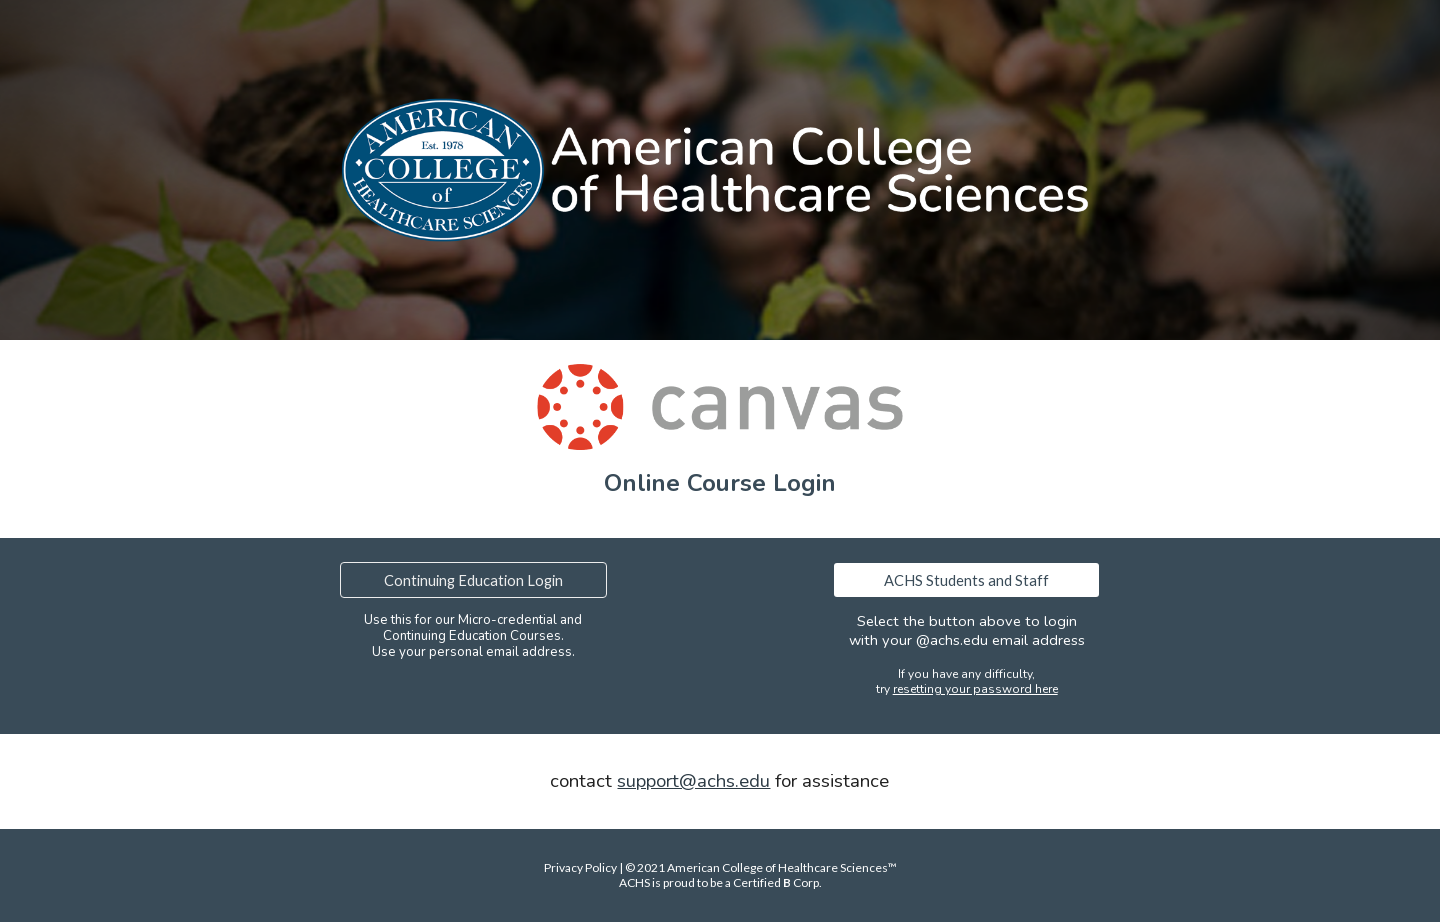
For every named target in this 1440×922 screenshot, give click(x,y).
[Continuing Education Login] (473, 580)
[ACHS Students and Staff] (966, 580)
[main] (719, 482)
